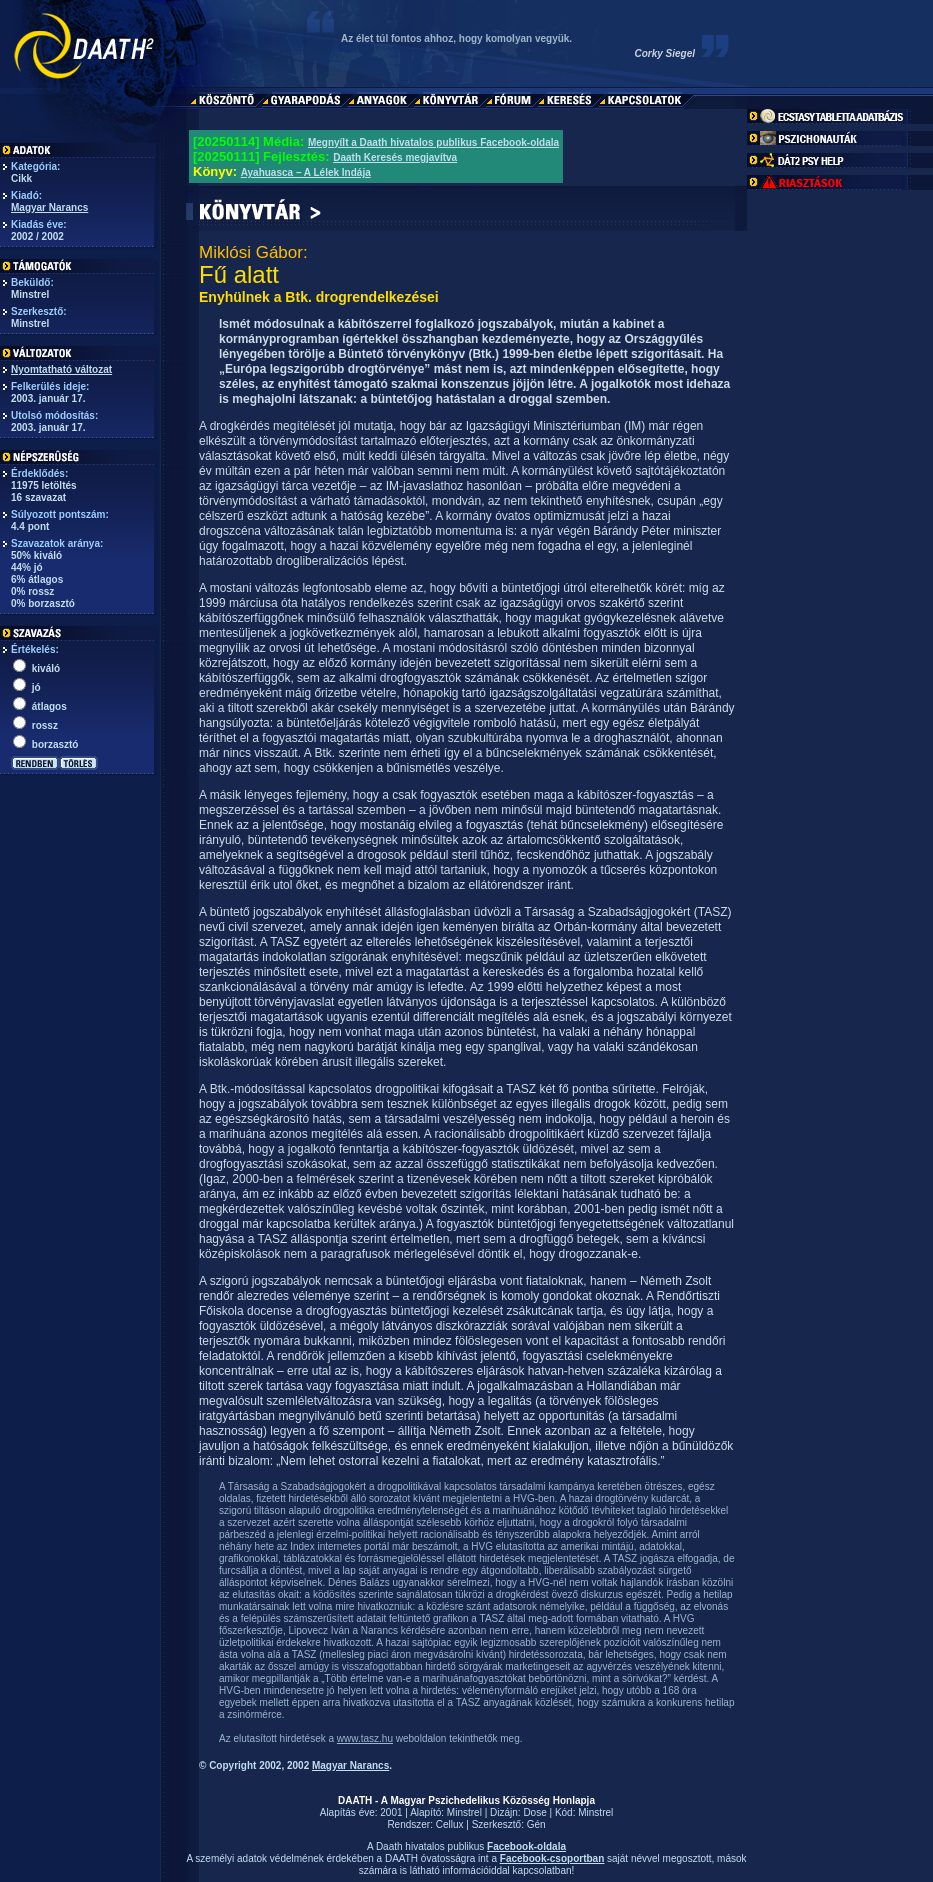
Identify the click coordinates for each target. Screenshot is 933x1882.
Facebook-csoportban (552, 1858)
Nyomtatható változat (61, 369)
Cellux (450, 1824)
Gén (536, 1824)
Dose (534, 1812)
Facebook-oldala (526, 1846)
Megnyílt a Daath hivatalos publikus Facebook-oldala (433, 142)
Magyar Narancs (49, 207)
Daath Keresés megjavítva (395, 157)
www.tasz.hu (365, 1738)
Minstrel (464, 1812)
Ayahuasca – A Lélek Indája (306, 172)
